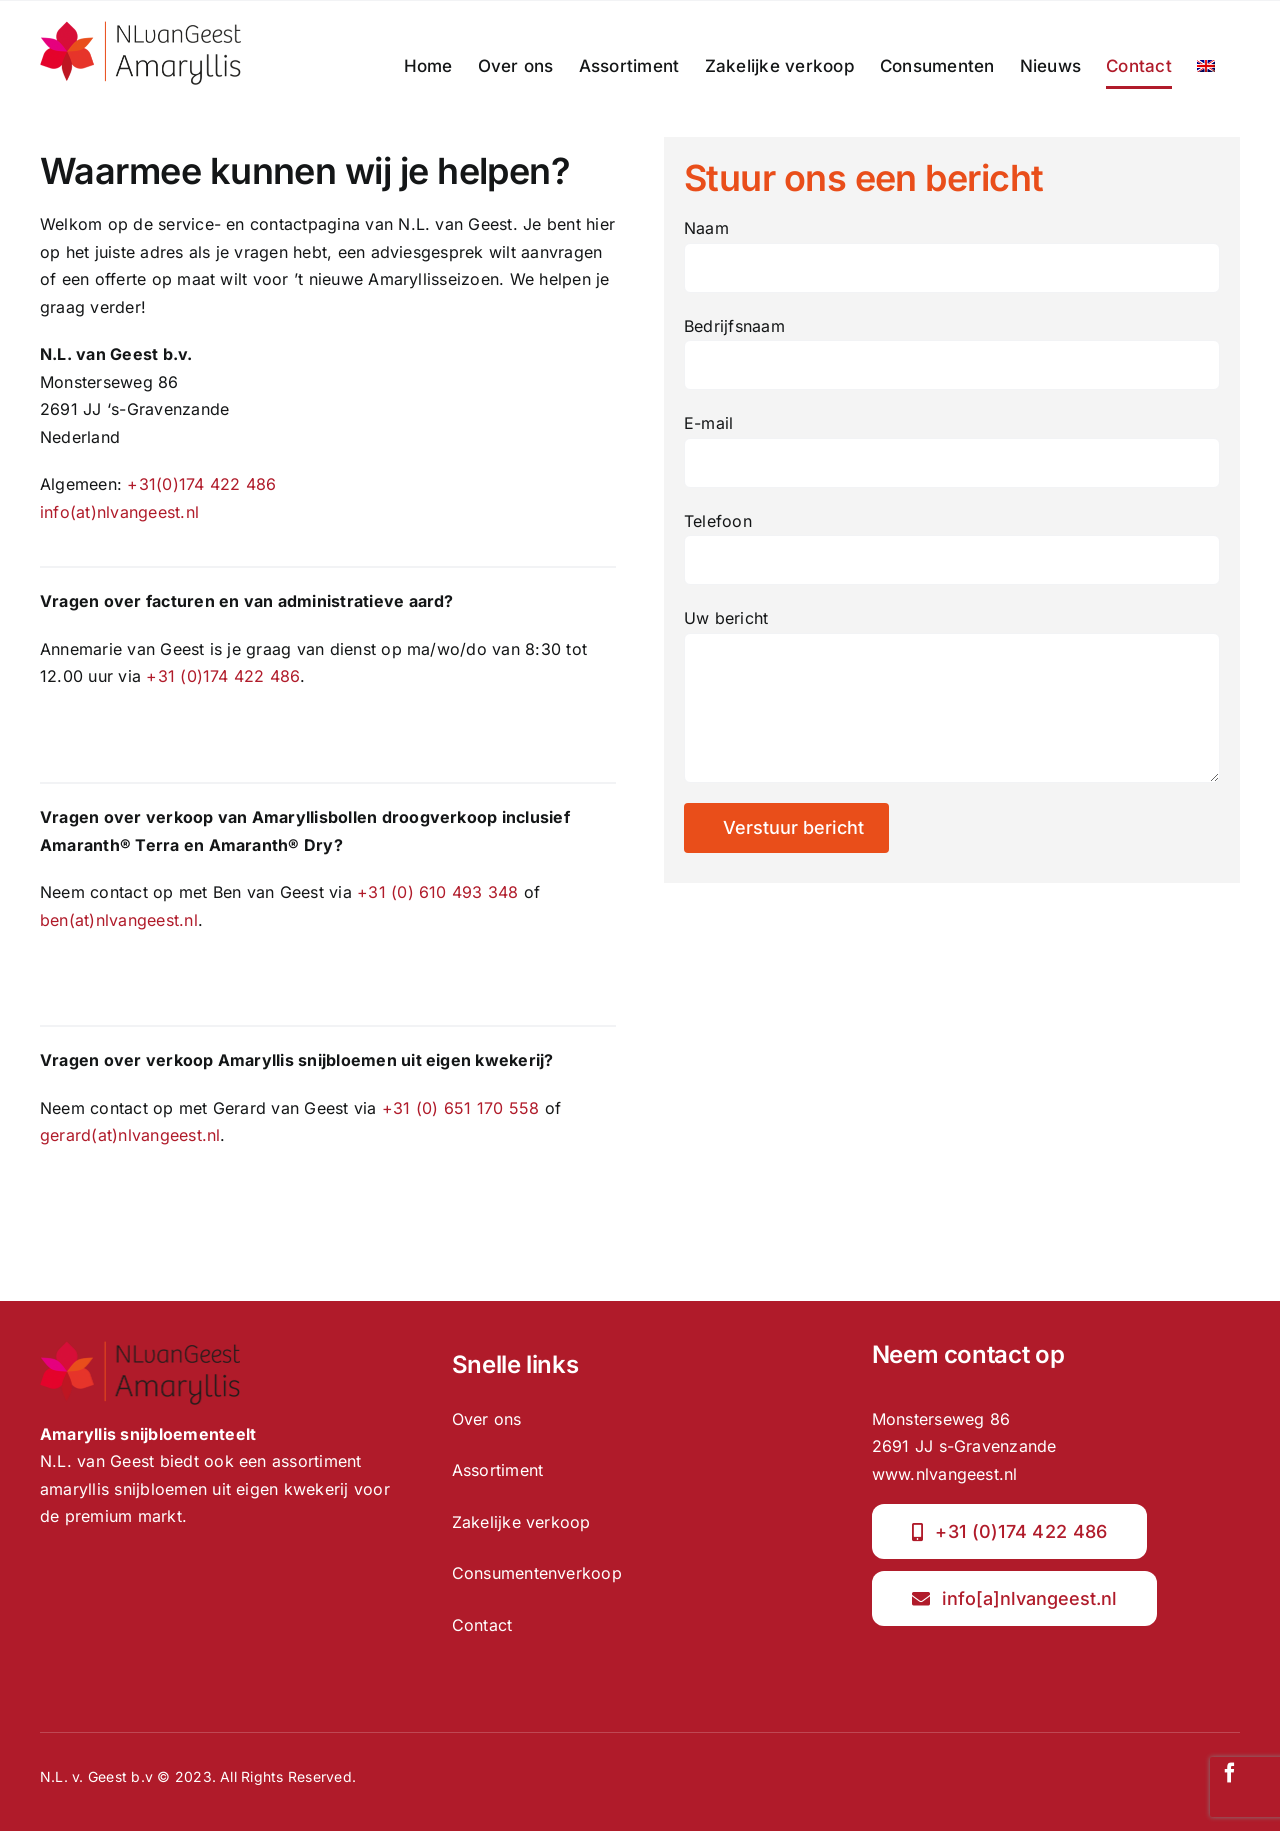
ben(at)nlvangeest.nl (119, 920)
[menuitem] (1206, 66)
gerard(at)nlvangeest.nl (130, 1135)
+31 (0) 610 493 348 (438, 892)
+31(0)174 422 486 (201, 484)
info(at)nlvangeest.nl (119, 512)
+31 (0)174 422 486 (222, 676)
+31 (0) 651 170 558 (461, 1108)
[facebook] (1230, 1773)
